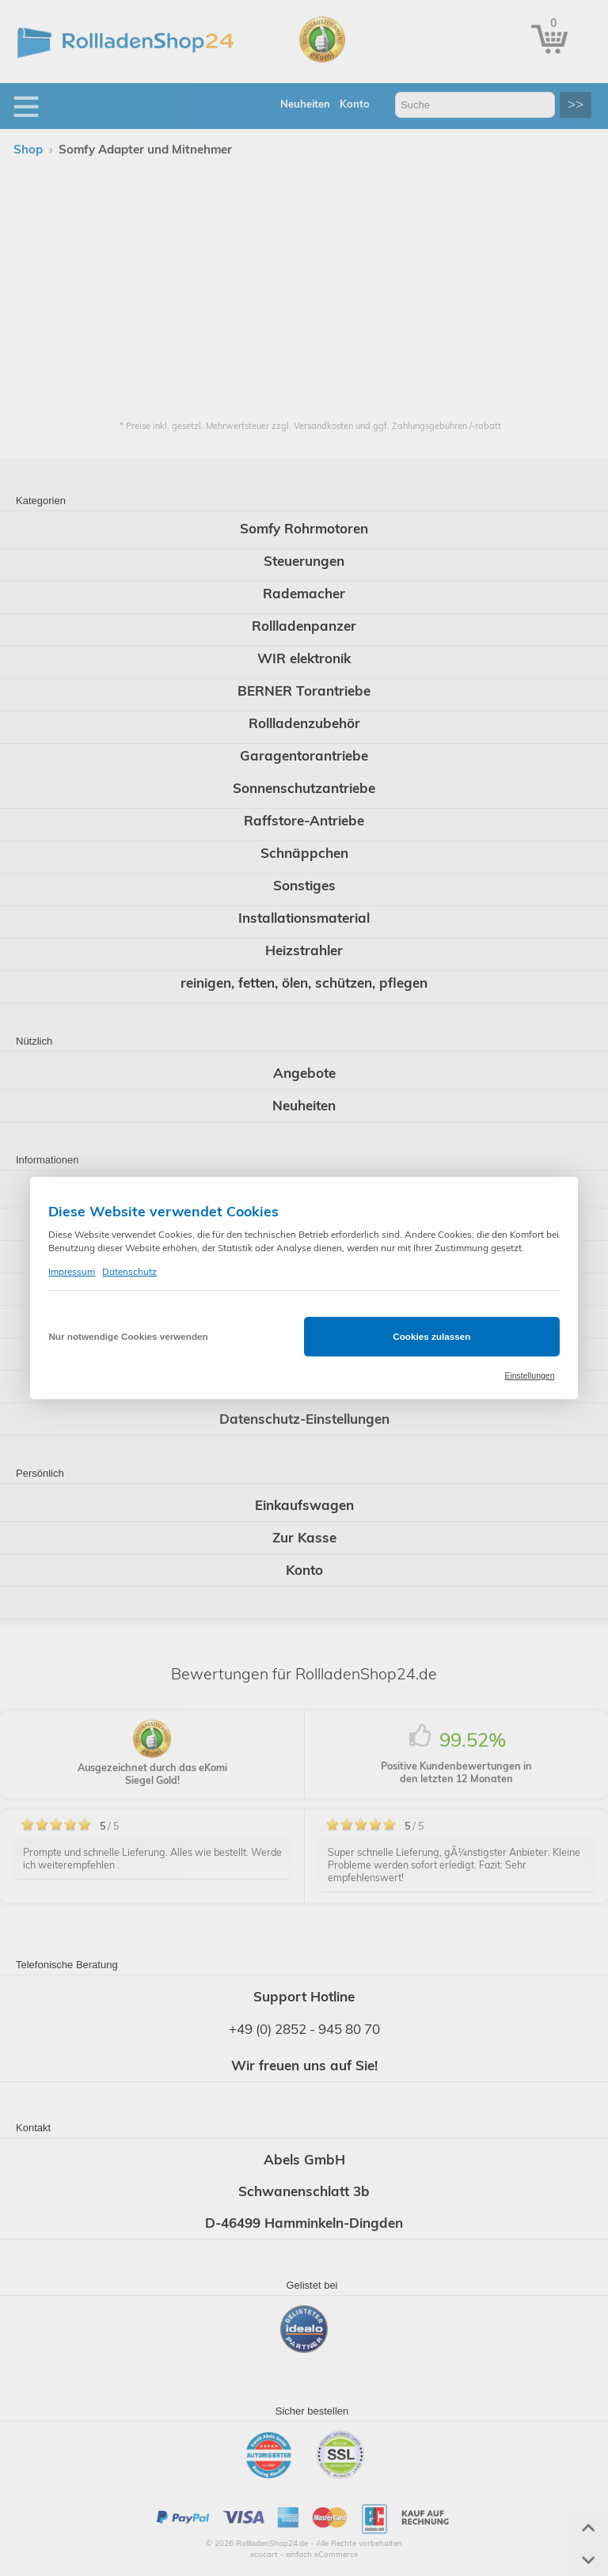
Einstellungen (529, 1375)
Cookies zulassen (431, 1336)
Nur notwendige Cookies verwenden (127, 1336)
